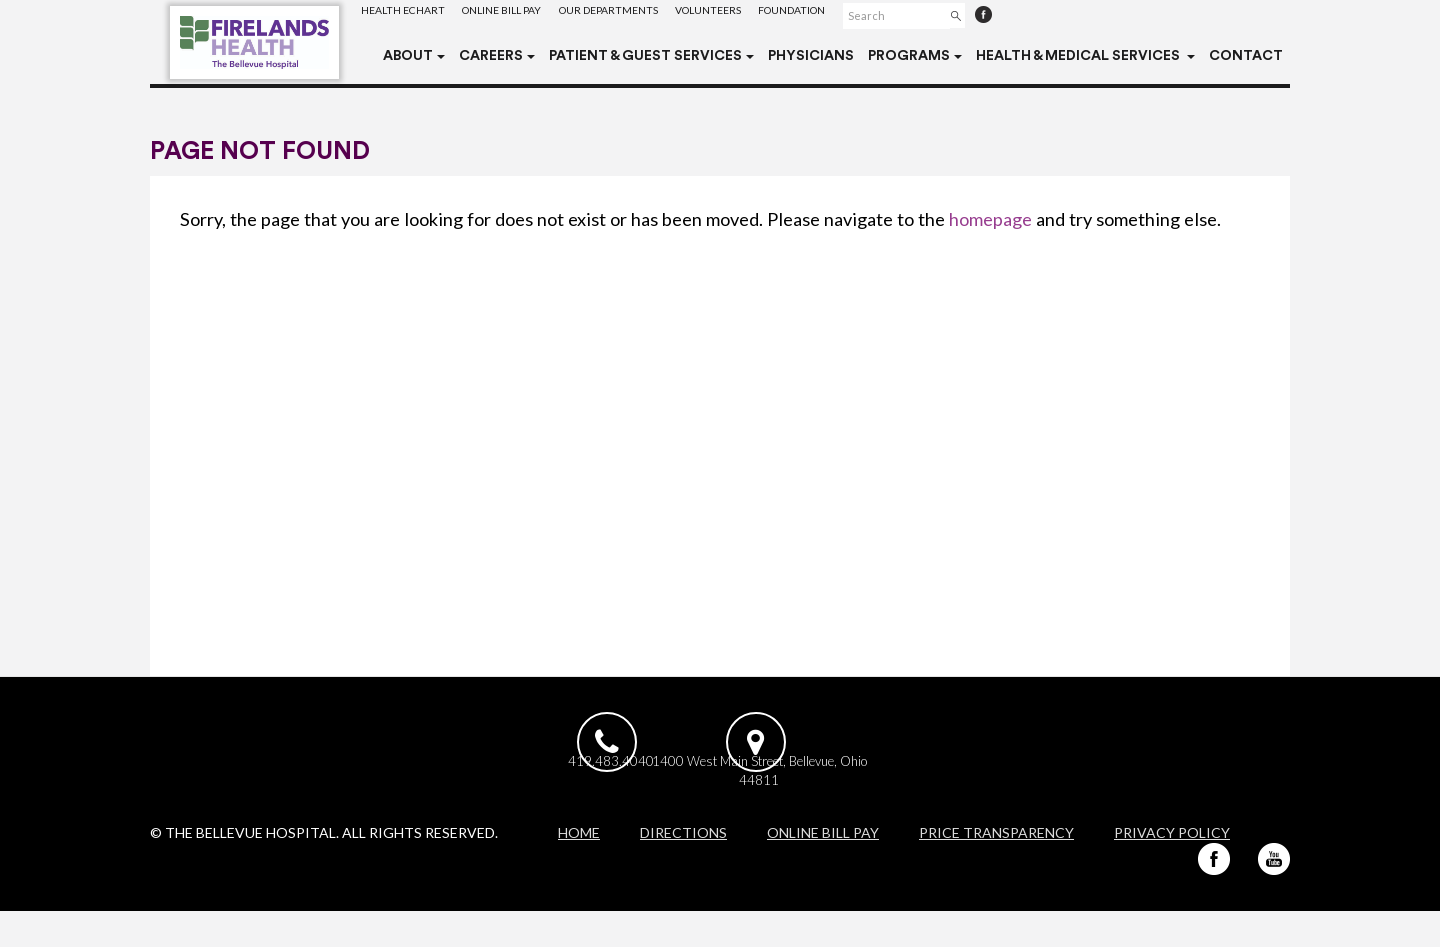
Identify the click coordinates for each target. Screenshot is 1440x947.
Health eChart (408, 14)
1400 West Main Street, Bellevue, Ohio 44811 (826, 800)
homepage (990, 219)
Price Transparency (996, 868)
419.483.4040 (611, 791)
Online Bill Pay (519, 14)
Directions (683, 868)
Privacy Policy (1172, 868)
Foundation (848, 14)
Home (579, 868)
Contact (1246, 56)
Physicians (811, 56)
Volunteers (752, 14)
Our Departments (639, 14)
